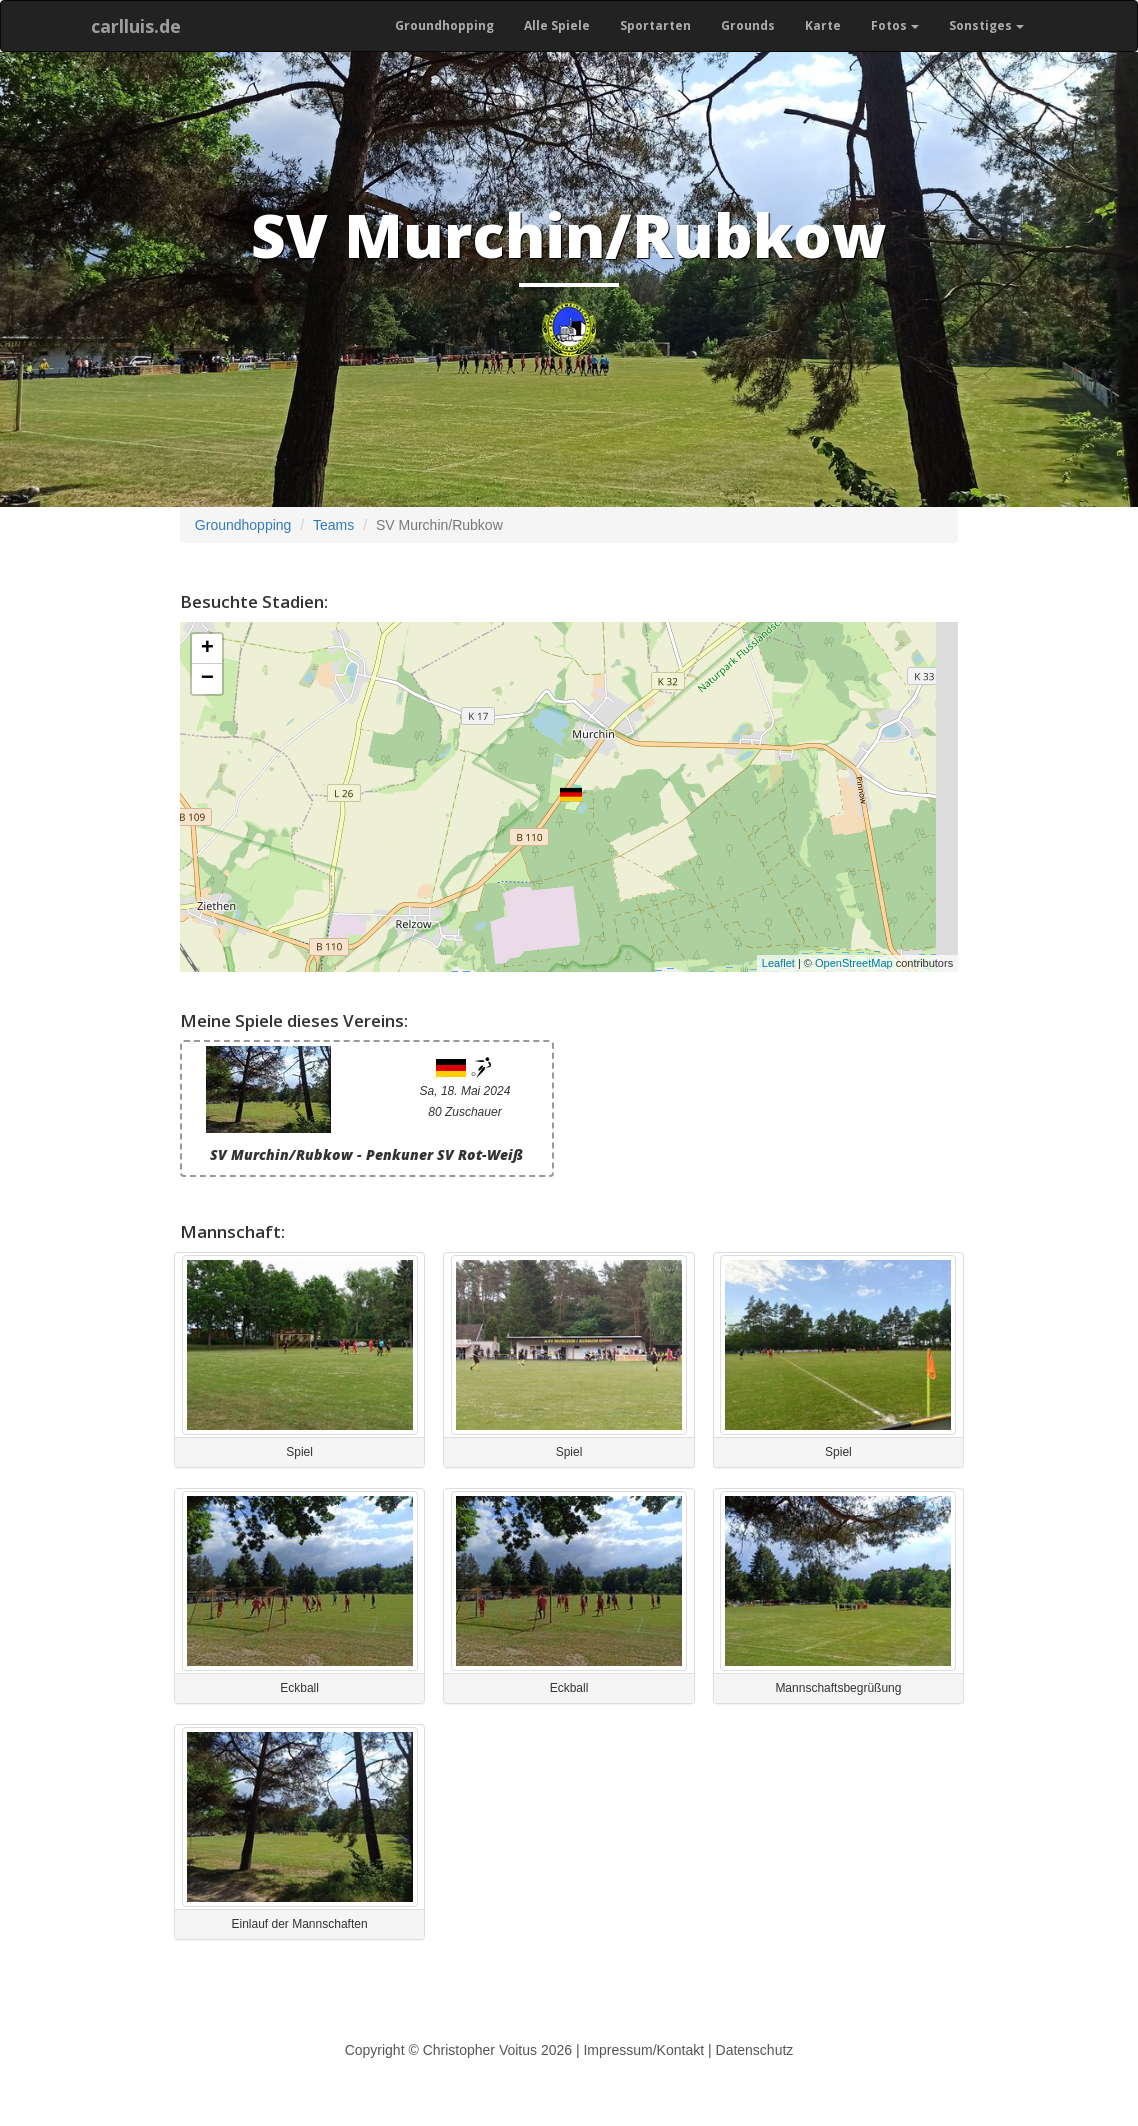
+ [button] (207, 649)
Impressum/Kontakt (643, 2050)
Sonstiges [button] (986, 25)
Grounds (748, 25)
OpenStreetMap (854, 963)
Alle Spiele (557, 25)
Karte (823, 25)
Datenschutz (755, 2050)
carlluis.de (136, 26)
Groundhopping (444, 25)
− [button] (207, 679)
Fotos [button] (895, 25)
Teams (333, 525)
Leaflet (778, 963)
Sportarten (655, 25)
